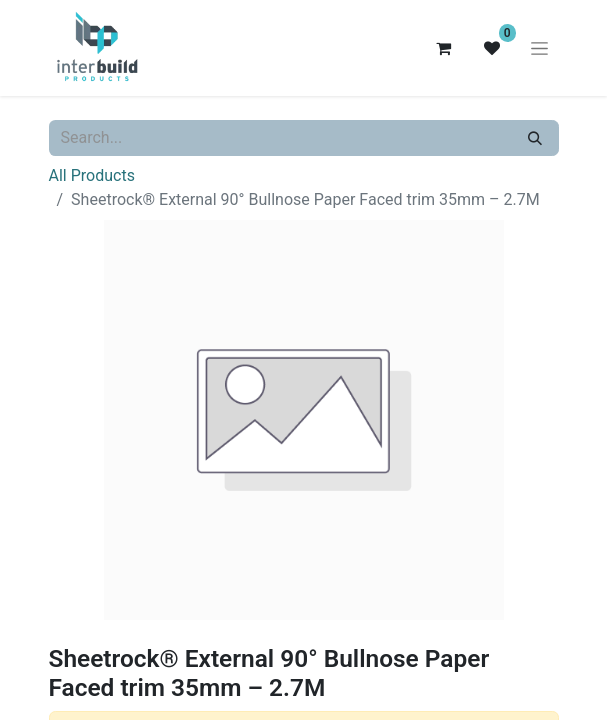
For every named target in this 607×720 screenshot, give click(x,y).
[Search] (535, 138)
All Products (92, 175)
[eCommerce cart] (444, 48)
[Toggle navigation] (539, 48)
